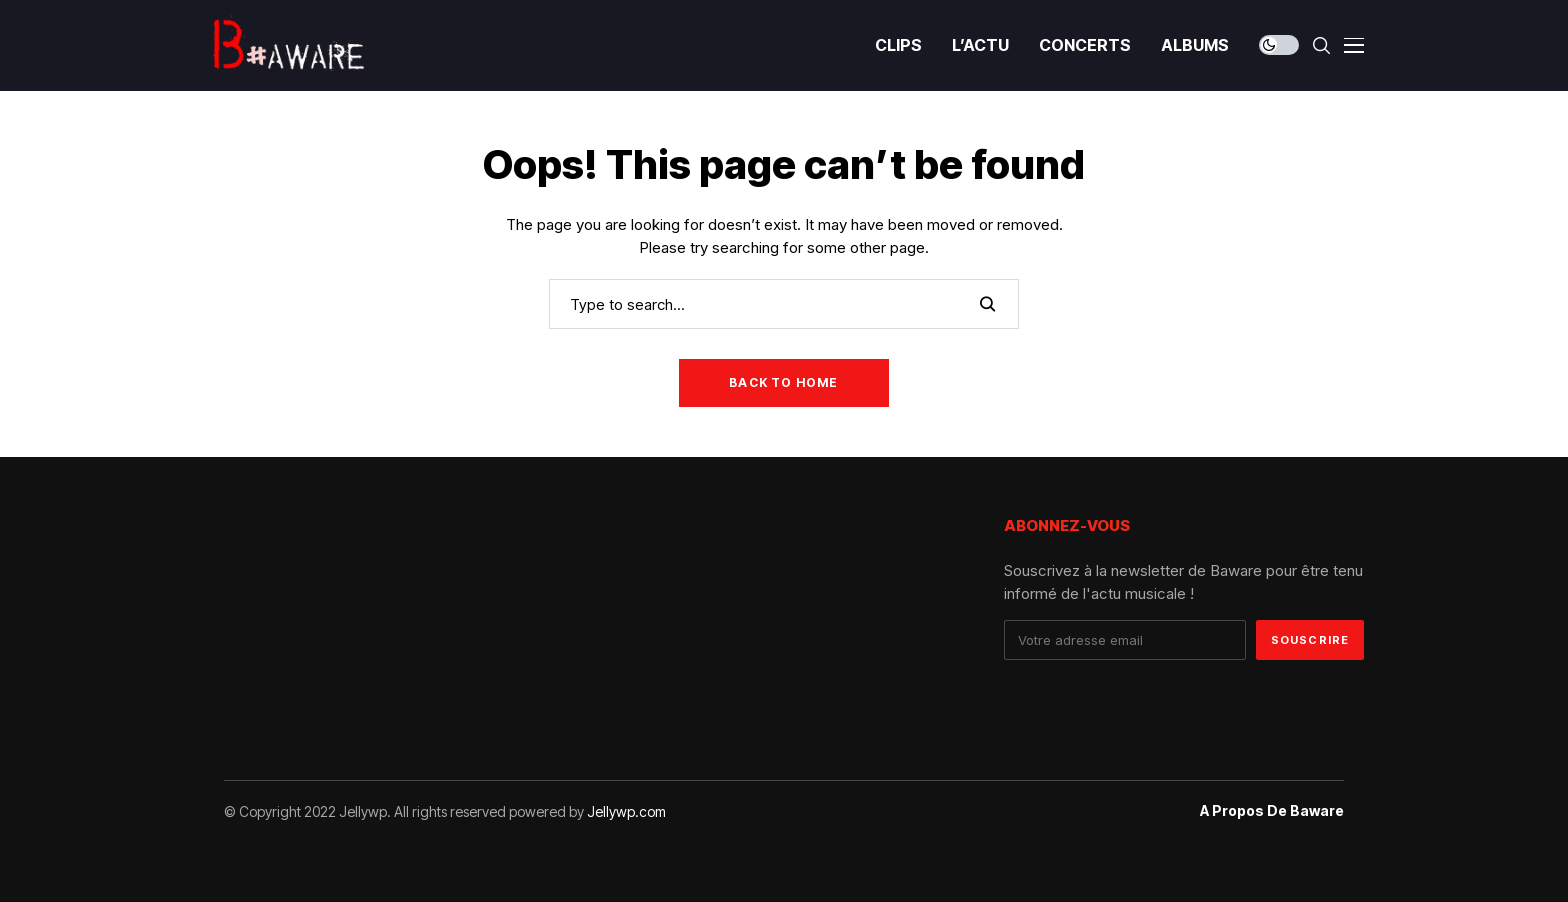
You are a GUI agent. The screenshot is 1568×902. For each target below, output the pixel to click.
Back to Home (783, 382)
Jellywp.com (626, 811)
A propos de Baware (1272, 811)
